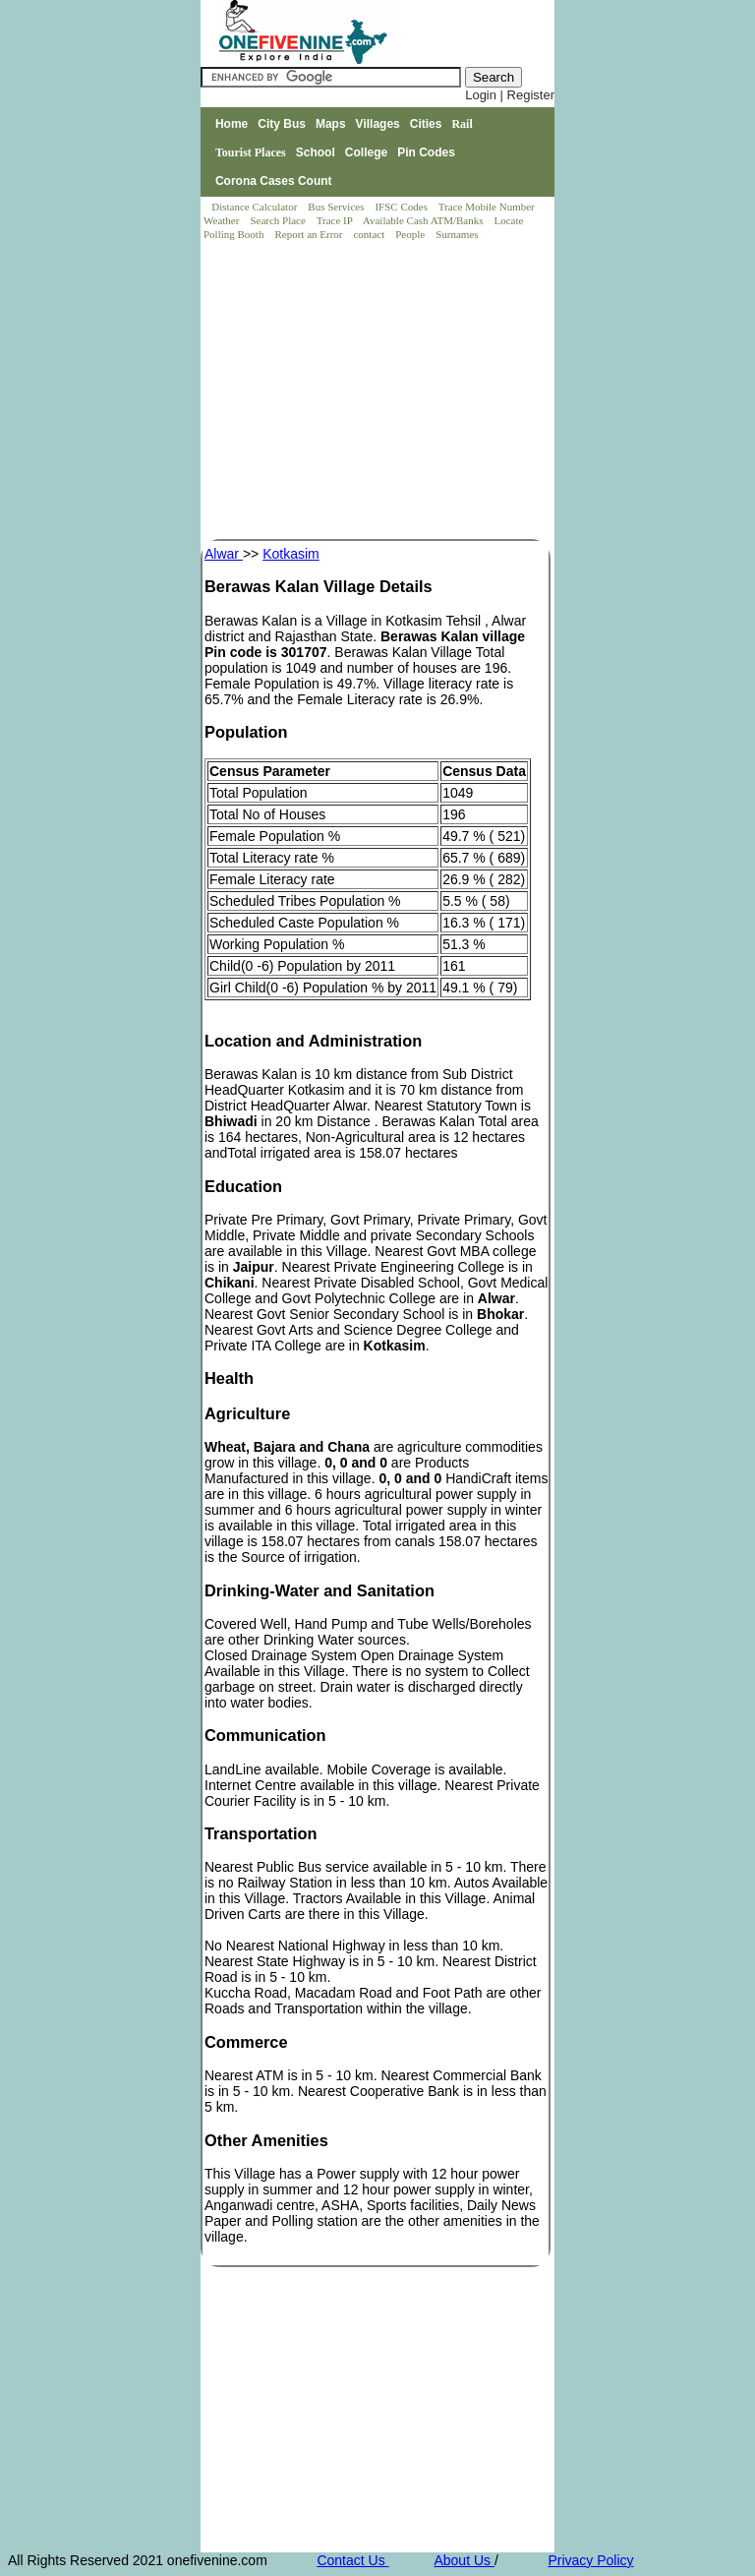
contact (370, 234)
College (366, 152)
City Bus (282, 124)
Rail (461, 124)
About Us (464, 2560)
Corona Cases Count (273, 181)
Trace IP (336, 220)
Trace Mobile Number (488, 206)
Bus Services (336, 206)
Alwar (223, 554)
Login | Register (509, 95)
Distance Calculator (254, 206)
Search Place (279, 220)
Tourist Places (250, 152)
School (315, 152)
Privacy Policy (590, 2560)
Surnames (457, 234)
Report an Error (309, 234)
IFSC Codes (402, 206)
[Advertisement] (378, 391)
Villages (378, 124)
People (411, 234)
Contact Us (352, 2560)
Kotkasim (290, 554)
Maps (331, 124)
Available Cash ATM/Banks (424, 220)
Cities (426, 124)
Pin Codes (426, 152)
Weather (222, 220)
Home (231, 124)
